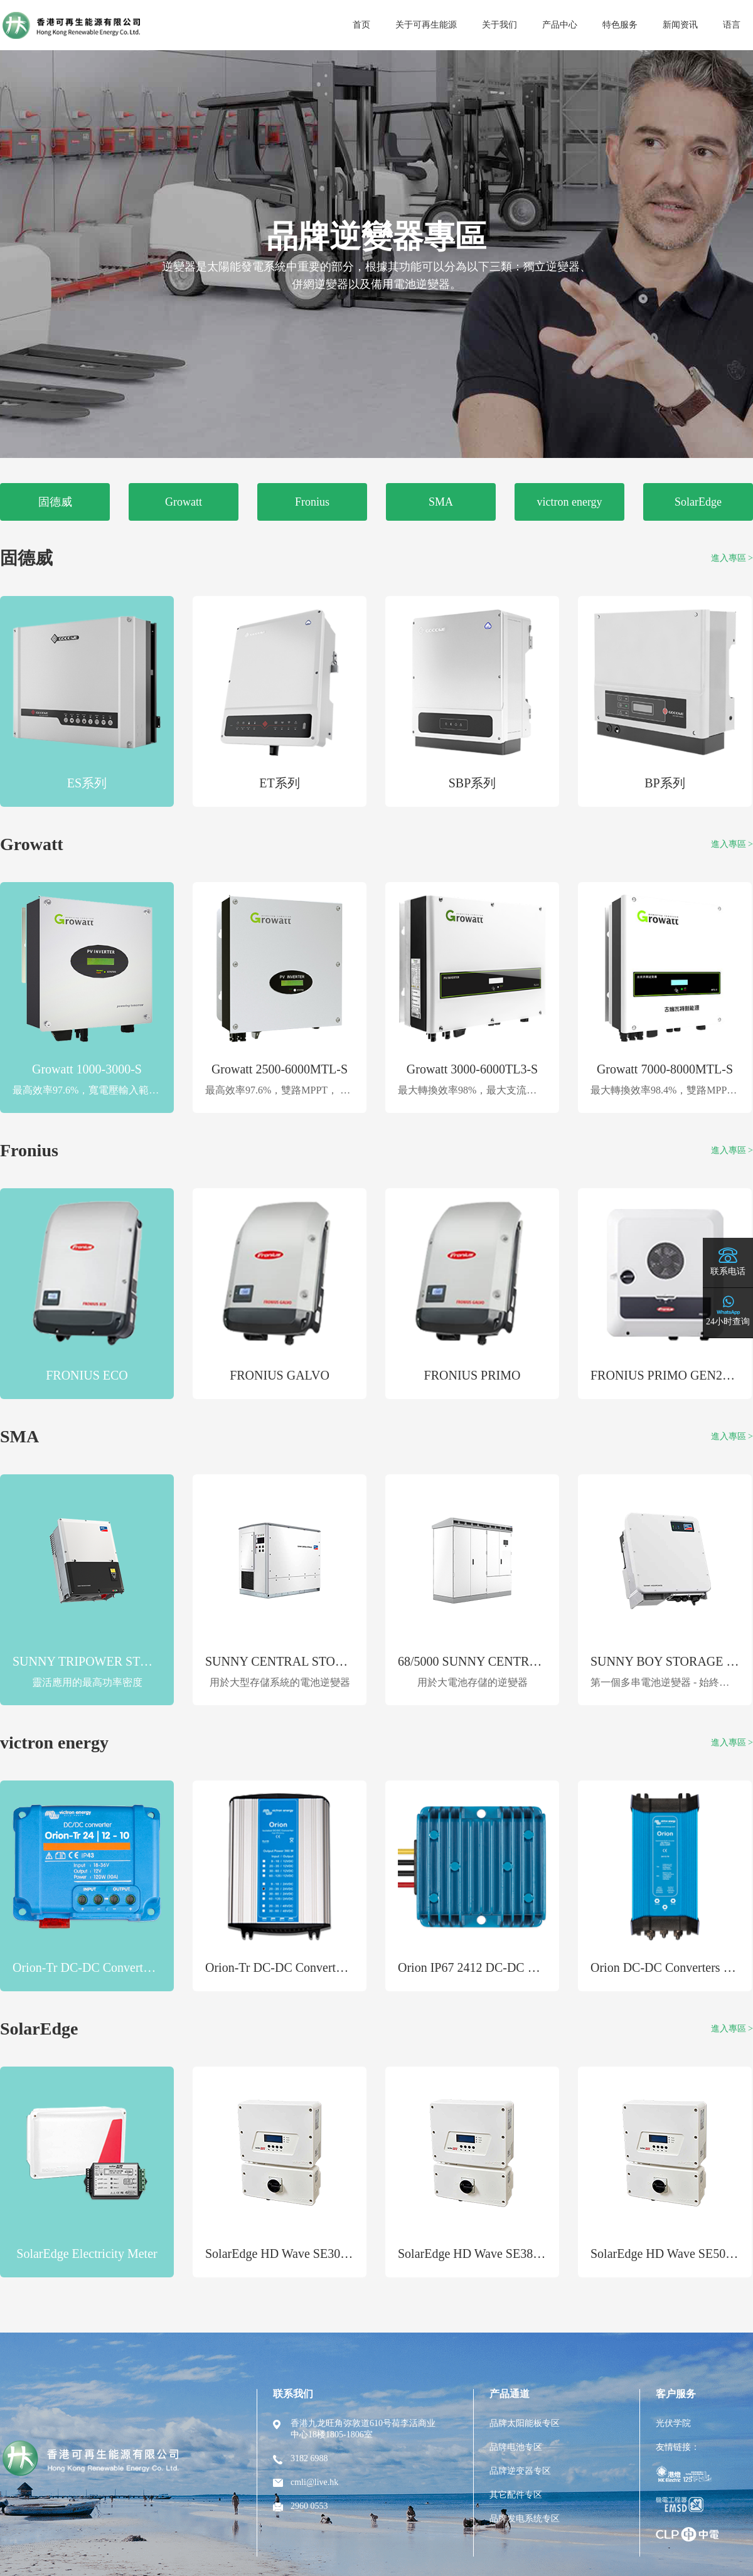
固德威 (55, 502)
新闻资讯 (680, 24)
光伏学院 (673, 2423)
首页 (361, 24)
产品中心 (559, 24)
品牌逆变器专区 (520, 2471)
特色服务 (620, 24)
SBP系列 (472, 783)
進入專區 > (732, 558)
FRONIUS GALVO (279, 1375)
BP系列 (664, 783)
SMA (441, 502)
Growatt (183, 502)
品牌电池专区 (515, 2447)
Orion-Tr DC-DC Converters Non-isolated (119, 1967)
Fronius (312, 502)
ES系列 (87, 783)
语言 (731, 24)
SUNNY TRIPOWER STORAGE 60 (106, 1661)
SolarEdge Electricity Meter (86, 2253)
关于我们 (499, 24)
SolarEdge (698, 502)
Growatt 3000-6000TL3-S (472, 1069)
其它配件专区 (515, 2494)
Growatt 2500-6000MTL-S (279, 1069)
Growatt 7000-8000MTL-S (665, 1069)
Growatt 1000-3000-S (87, 1069)
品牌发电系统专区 (524, 2518)
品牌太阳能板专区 (524, 2423)
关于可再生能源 (426, 24)
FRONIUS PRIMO (472, 1375)
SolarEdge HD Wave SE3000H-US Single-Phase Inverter (349, 2253)
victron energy (569, 502)
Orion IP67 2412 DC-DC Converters (490, 1967)
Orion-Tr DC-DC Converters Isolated (299, 1967)
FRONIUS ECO (87, 1375)
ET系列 (279, 783)
